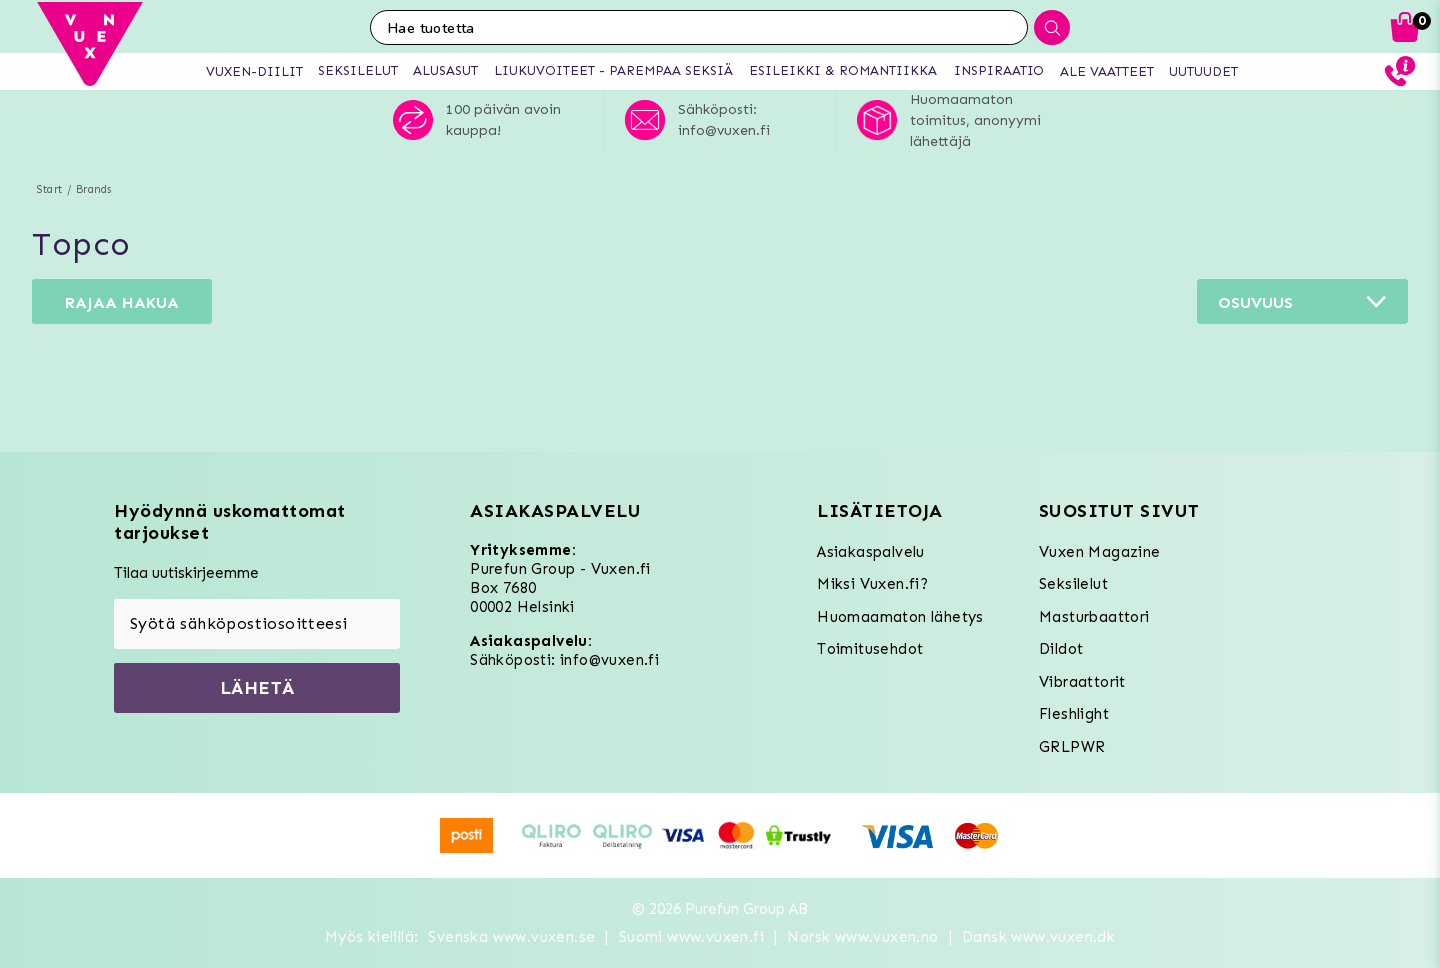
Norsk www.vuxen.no (862, 937)
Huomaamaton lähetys (900, 617)
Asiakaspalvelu (871, 552)
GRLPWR (1072, 747)
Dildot (1061, 649)
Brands (93, 189)
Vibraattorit (1082, 682)
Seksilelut (1073, 584)
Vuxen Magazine (1100, 552)
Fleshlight (1074, 714)
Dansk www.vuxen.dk (1038, 937)
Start (49, 189)
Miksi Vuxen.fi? (872, 584)
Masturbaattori (1094, 617)
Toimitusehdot (870, 649)
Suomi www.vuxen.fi (691, 937)
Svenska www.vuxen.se (511, 937)
